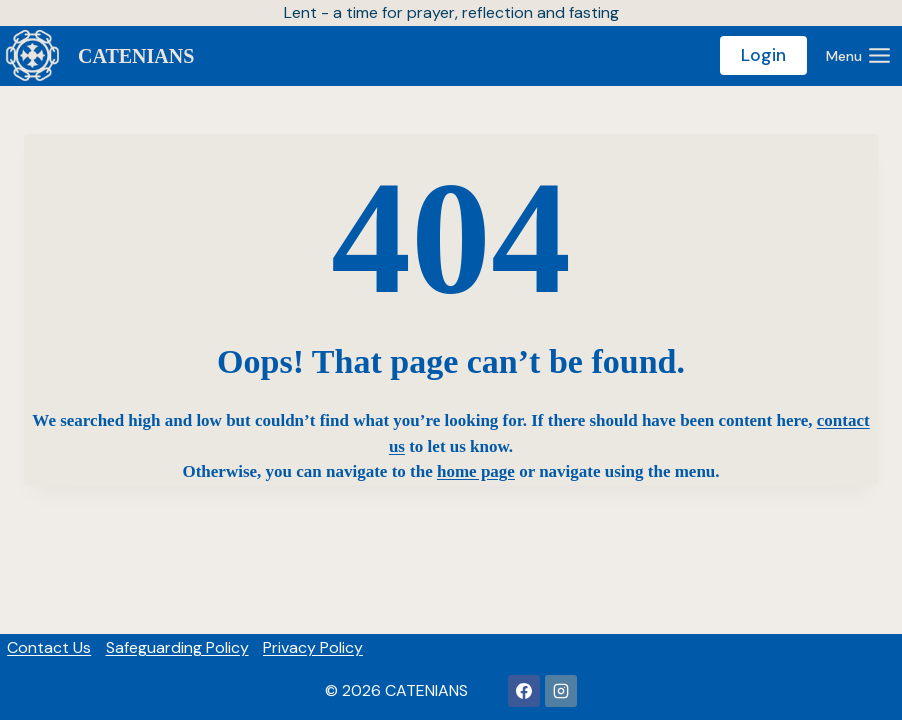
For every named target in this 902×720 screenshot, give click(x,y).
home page (476, 471)
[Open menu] (858, 56)
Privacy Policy (313, 647)
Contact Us (49, 647)
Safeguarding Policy (177, 647)
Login (763, 55)
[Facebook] (524, 691)
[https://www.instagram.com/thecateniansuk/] (561, 691)
